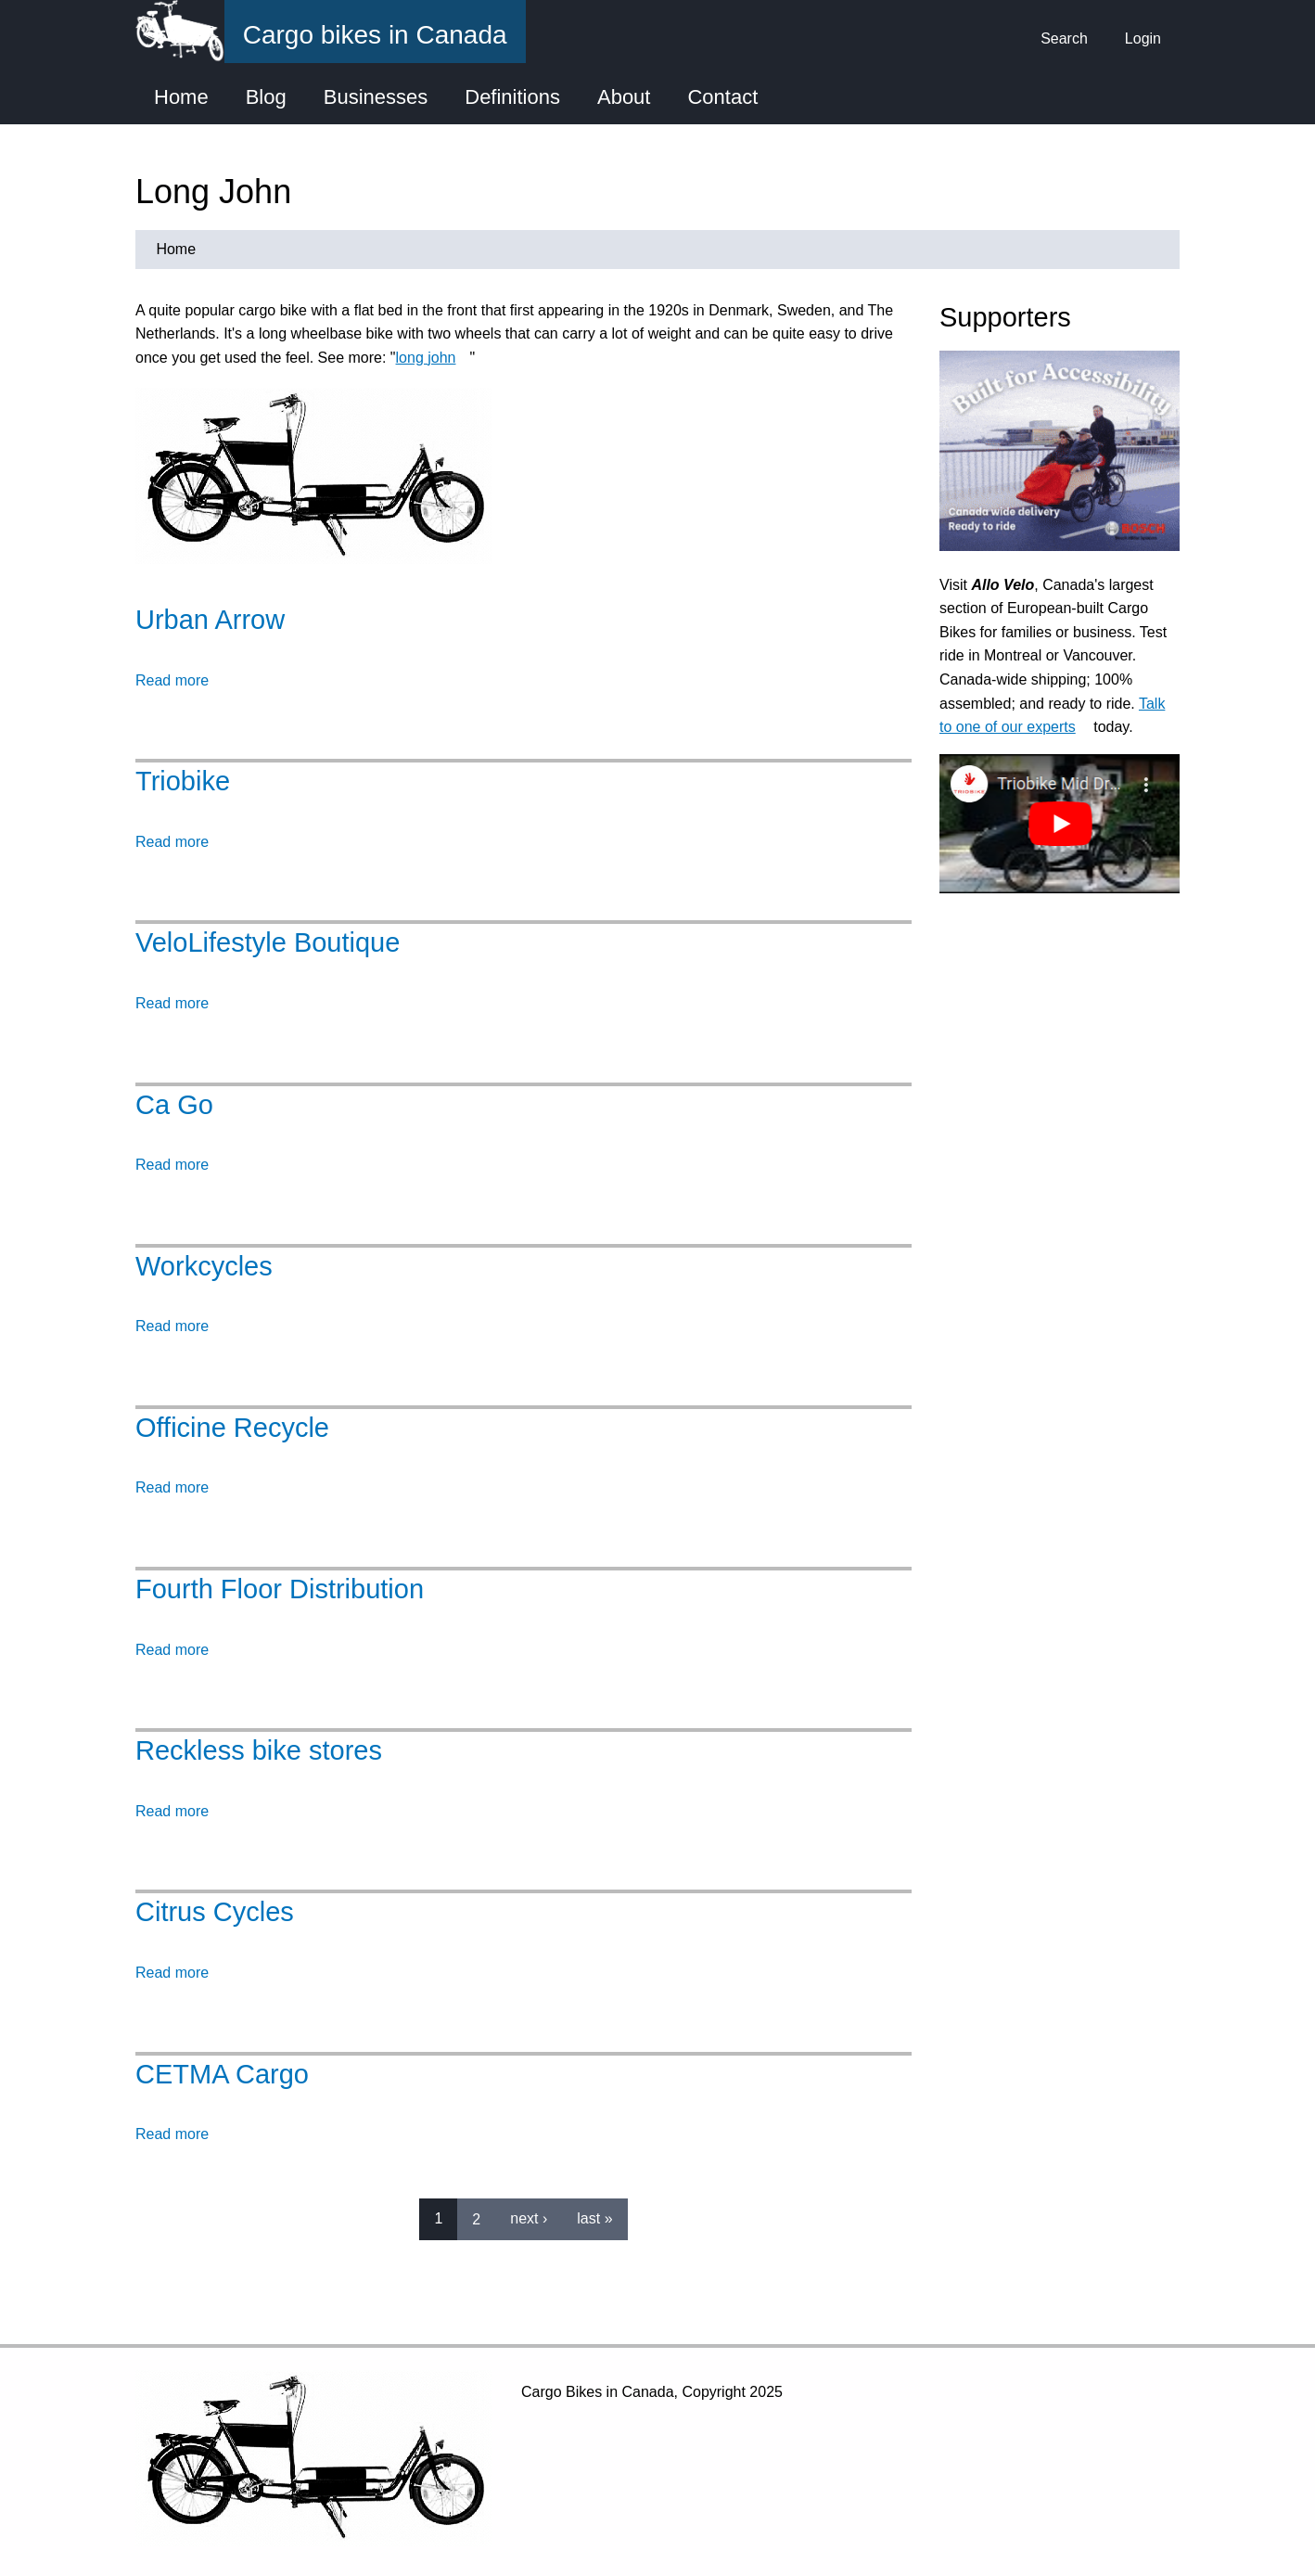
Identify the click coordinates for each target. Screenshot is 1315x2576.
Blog (266, 97)
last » (594, 2218)
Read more (172, 680)
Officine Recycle (232, 1427)
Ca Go (174, 1105)
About (624, 97)
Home (181, 97)
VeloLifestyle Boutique (267, 942)
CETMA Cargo (222, 2074)
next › (528, 2218)
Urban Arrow (210, 619)
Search (1064, 38)
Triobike (182, 781)
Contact (722, 97)
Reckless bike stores (258, 1750)
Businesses (376, 97)
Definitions (512, 97)
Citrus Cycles (214, 1912)
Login (1143, 38)
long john (433, 357)
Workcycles (204, 1266)
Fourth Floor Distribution (279, 1589)
